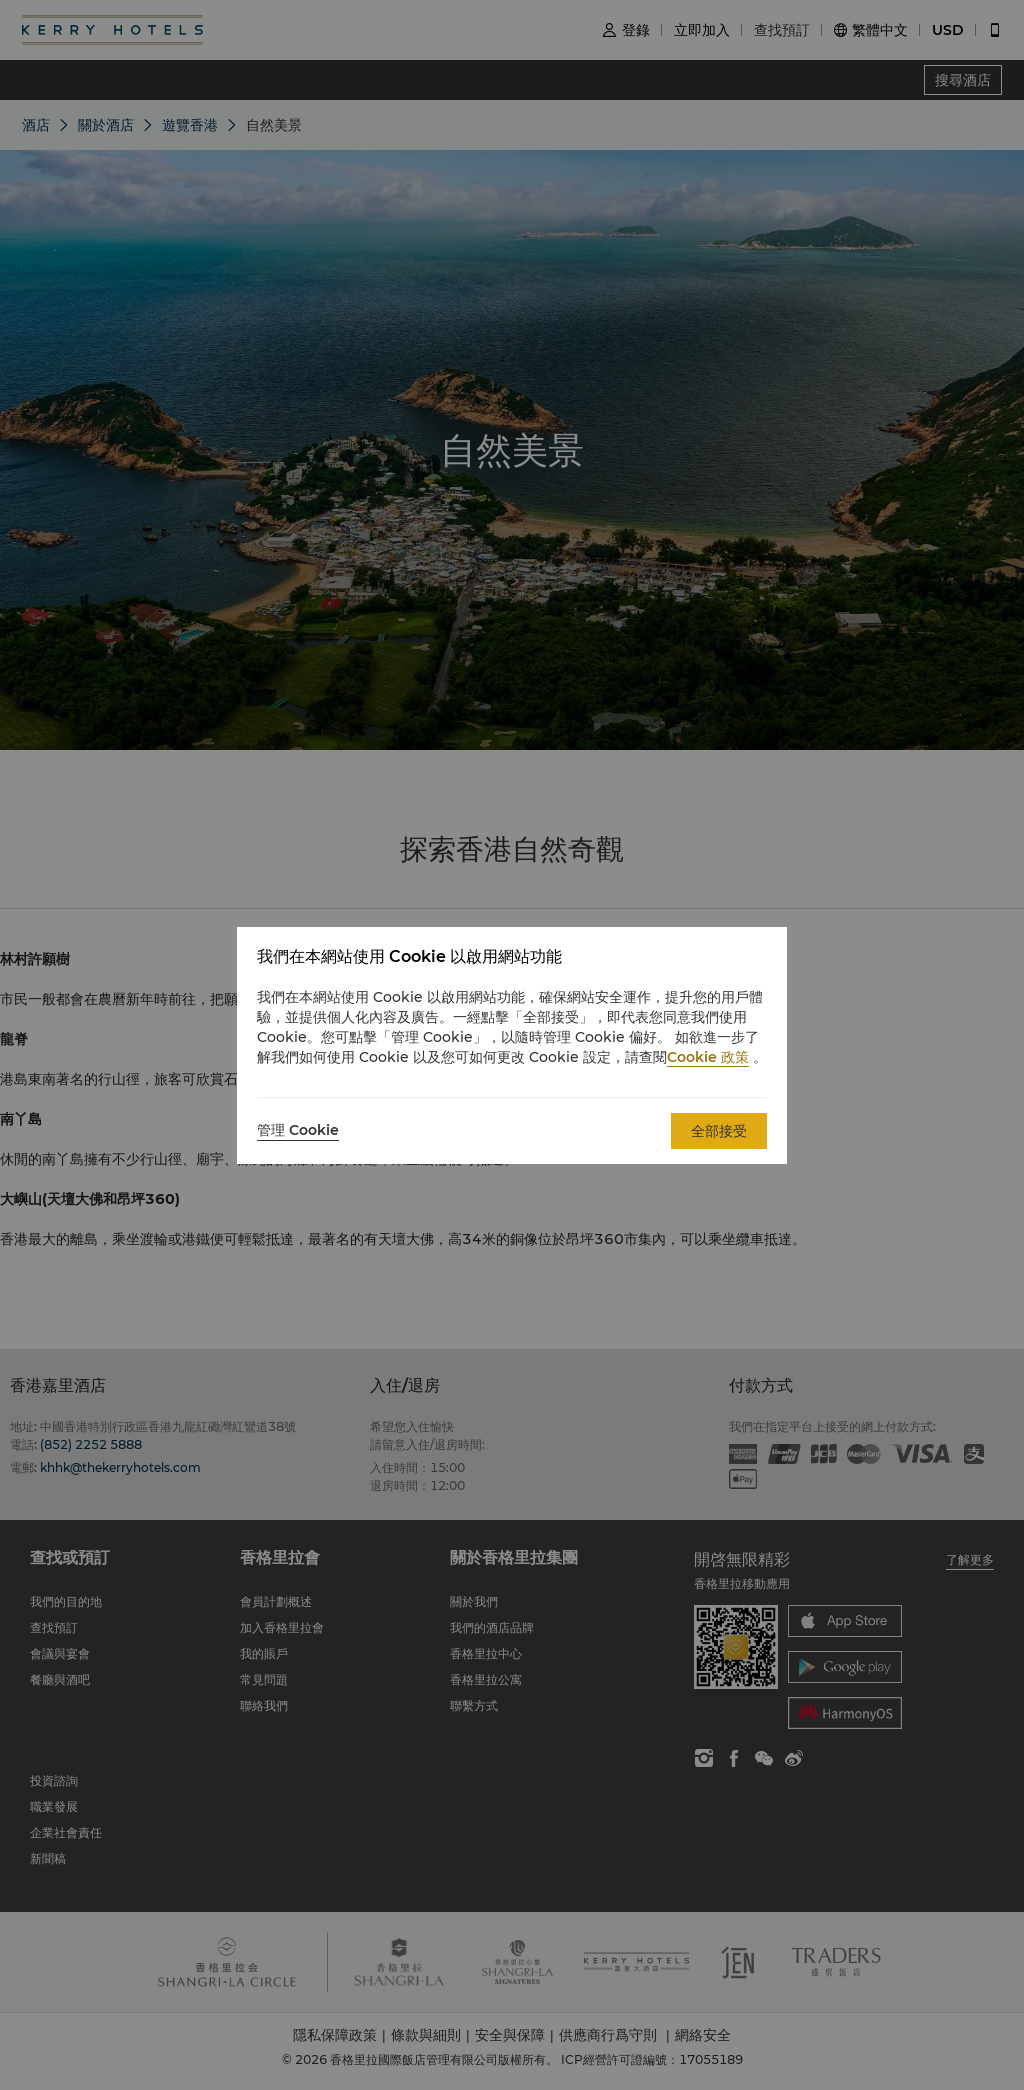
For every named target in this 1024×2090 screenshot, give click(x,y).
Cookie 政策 (708, 1057)
